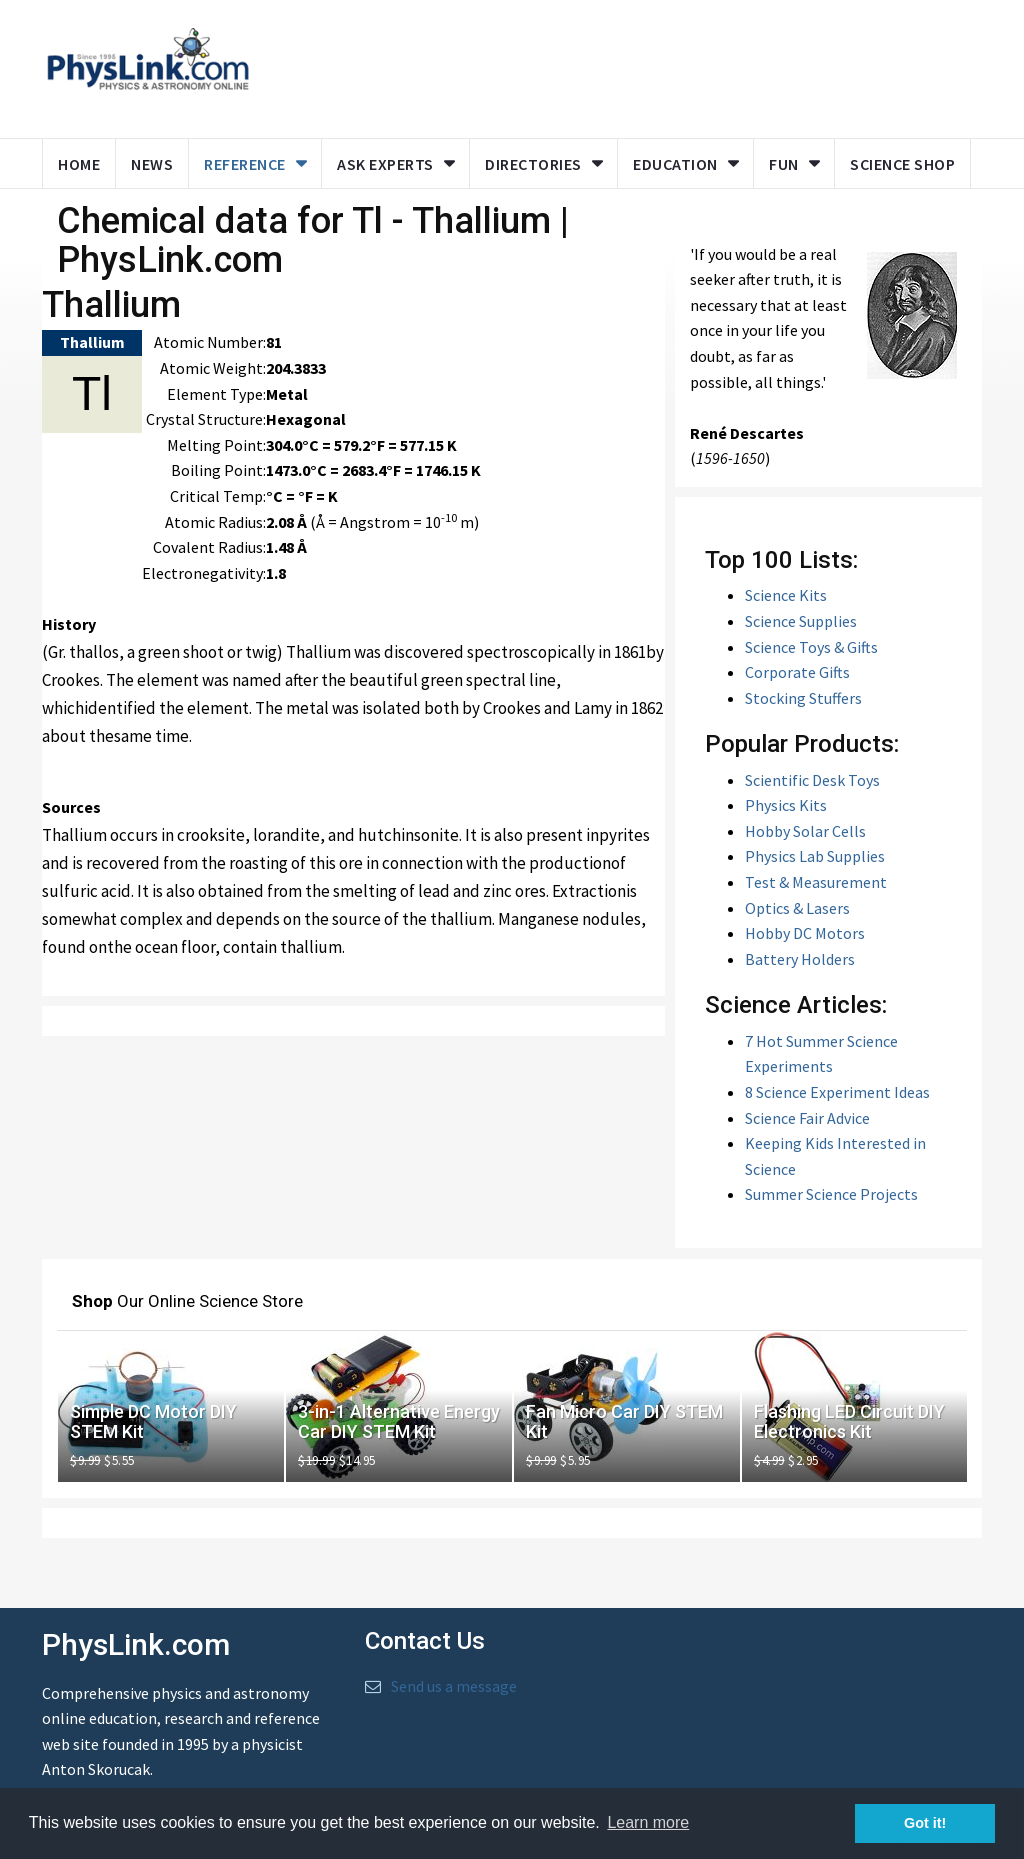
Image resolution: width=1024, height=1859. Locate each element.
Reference (245, 164)
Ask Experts (385, 164)
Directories (533, 164)
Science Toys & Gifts (811, 647)
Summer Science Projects (831, 1194)
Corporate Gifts (797, 672)
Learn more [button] (648, 1822)
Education (675, 164)
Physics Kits (786, 805)
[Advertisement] (649, 65)
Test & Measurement (816, 882)
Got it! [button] (925, 1823)
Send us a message (454, 1686)
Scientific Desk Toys (812, 780)
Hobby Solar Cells (805, 831)
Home (79, 164)
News (152, 164)
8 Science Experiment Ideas (837, 1092)
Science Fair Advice (807, 1118)
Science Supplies (801, 621)
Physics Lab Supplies (815, 856)
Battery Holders (800, 959)
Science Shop (902, 164)
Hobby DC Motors (805, 933)
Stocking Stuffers (803, 698)
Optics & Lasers (797, 908)
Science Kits (786, 595)
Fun (784, 164)
